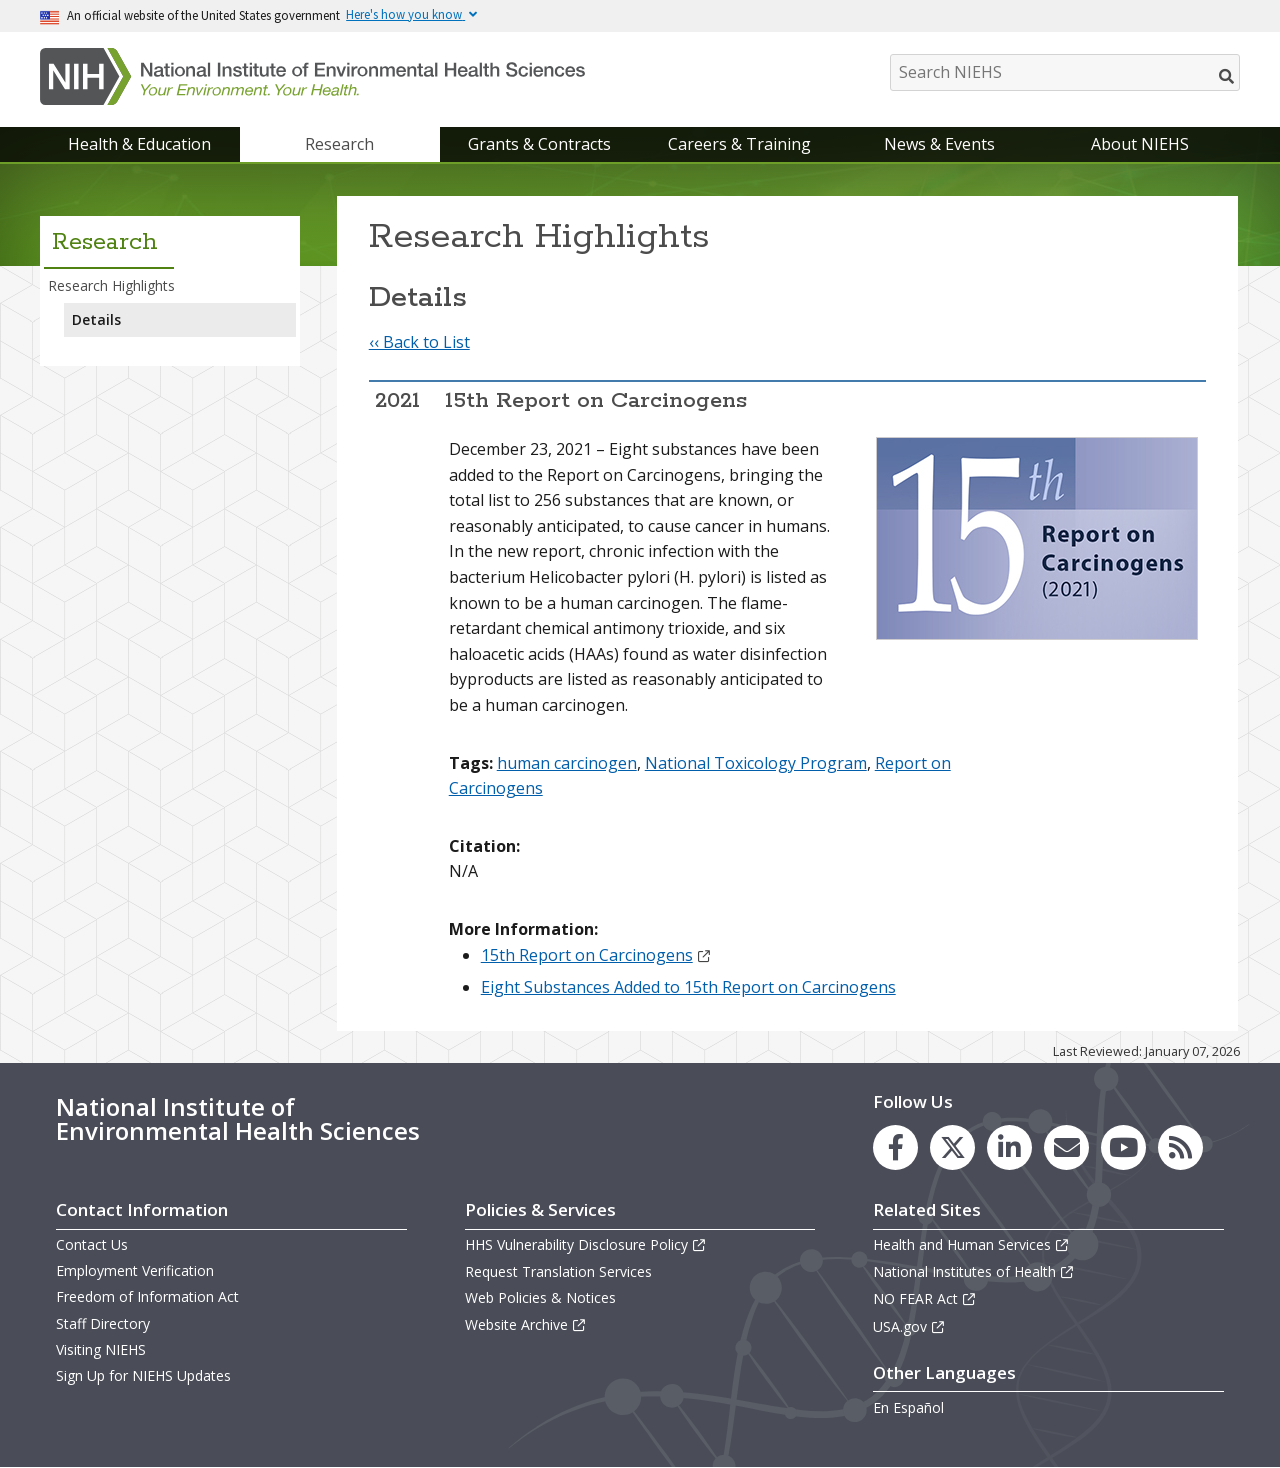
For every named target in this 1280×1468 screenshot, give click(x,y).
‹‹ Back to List (419, 342)
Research (339, 144)
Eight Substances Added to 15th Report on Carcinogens (688, 987)
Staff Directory (103, 1323)
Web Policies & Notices (540, 1297)
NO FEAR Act (925, 1298)
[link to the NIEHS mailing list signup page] (1066, 1147)
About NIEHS (1140, 144)
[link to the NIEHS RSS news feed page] (1180, 1147)
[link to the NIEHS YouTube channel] (1123, 1147)
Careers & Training (739, 144)
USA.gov (909, 1326)
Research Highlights (111, 285)
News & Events (939, 144)
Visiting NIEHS (101, 1349)
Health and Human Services (971, 1244)
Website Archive (526, 1324)
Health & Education (139, 144)
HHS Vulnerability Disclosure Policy (586, 1244)
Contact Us (92, 1244)
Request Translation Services (558, 1271)
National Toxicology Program (756, 763)
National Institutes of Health (974, 1271)
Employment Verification (135, 1270)
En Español (908, 1407)
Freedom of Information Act (147, 1296)
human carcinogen (567, 763)
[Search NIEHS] (1065, 72)
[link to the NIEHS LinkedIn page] (1009, 1147)
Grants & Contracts (539, 144)
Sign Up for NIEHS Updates (143, 1375)
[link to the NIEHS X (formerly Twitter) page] (952, 1147)
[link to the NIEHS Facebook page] (895, 1147)
